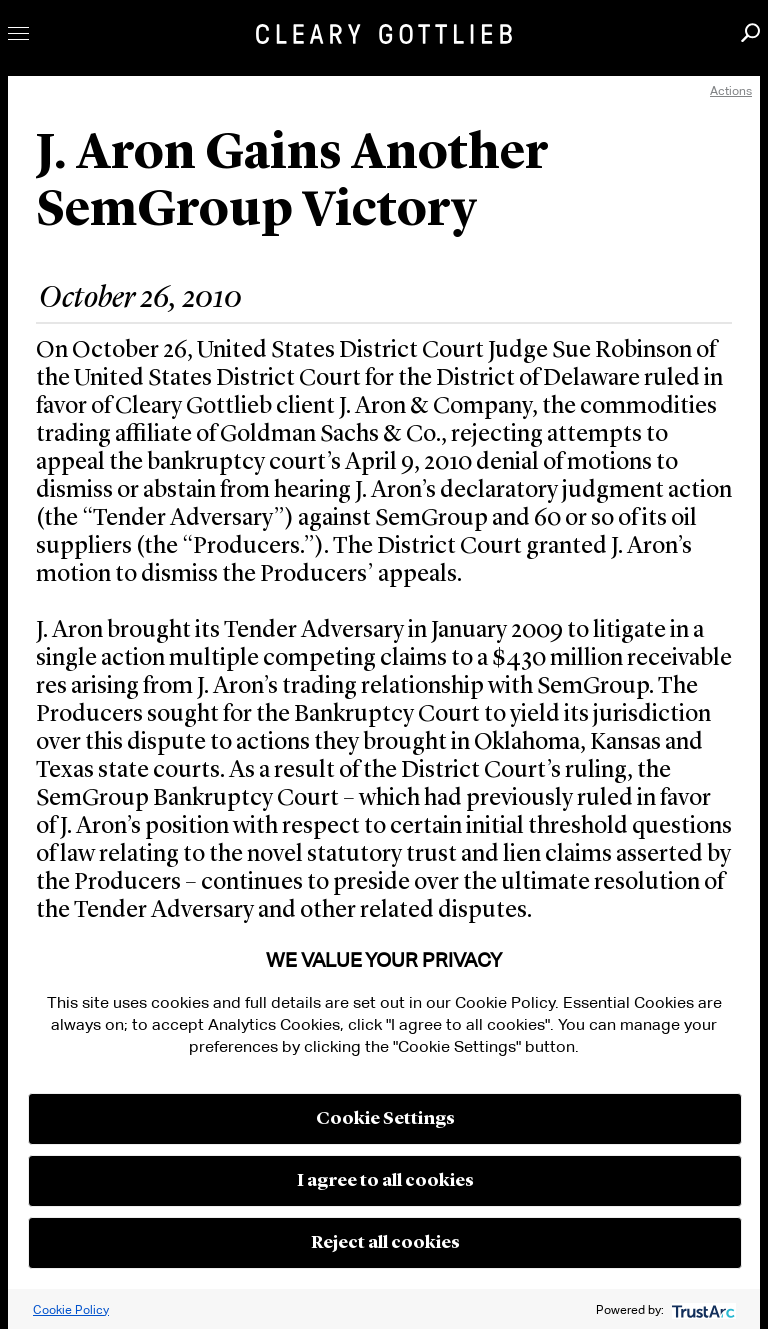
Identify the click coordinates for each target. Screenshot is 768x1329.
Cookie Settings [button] (385, 1119)
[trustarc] (701, 1309)
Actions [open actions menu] (731, 90)
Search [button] (750, 32)
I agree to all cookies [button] (385, 1181)
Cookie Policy (71, 1309)
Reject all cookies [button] (385, 1243)
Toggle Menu (18, 33)
